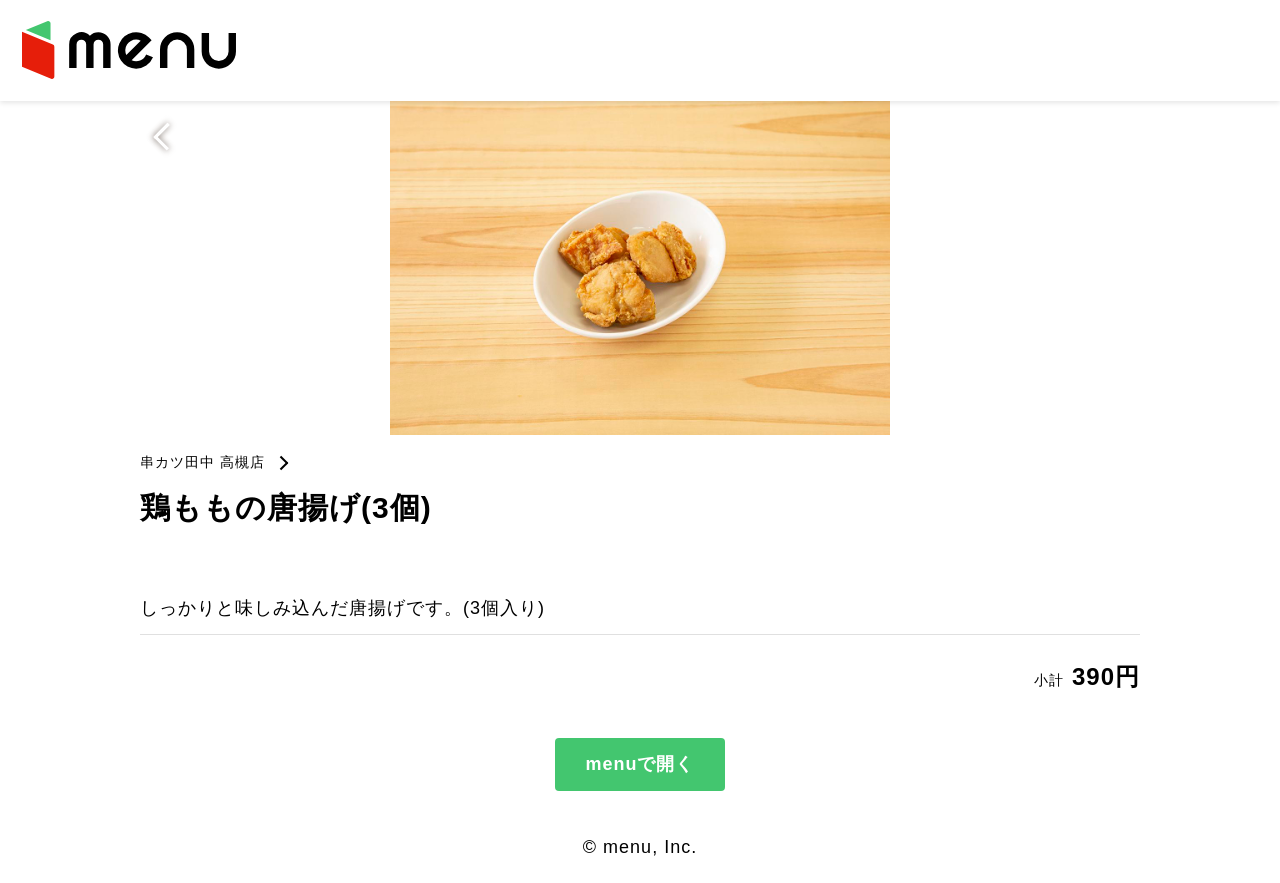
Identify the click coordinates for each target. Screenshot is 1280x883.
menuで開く (639, 764)
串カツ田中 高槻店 (202, 462)
